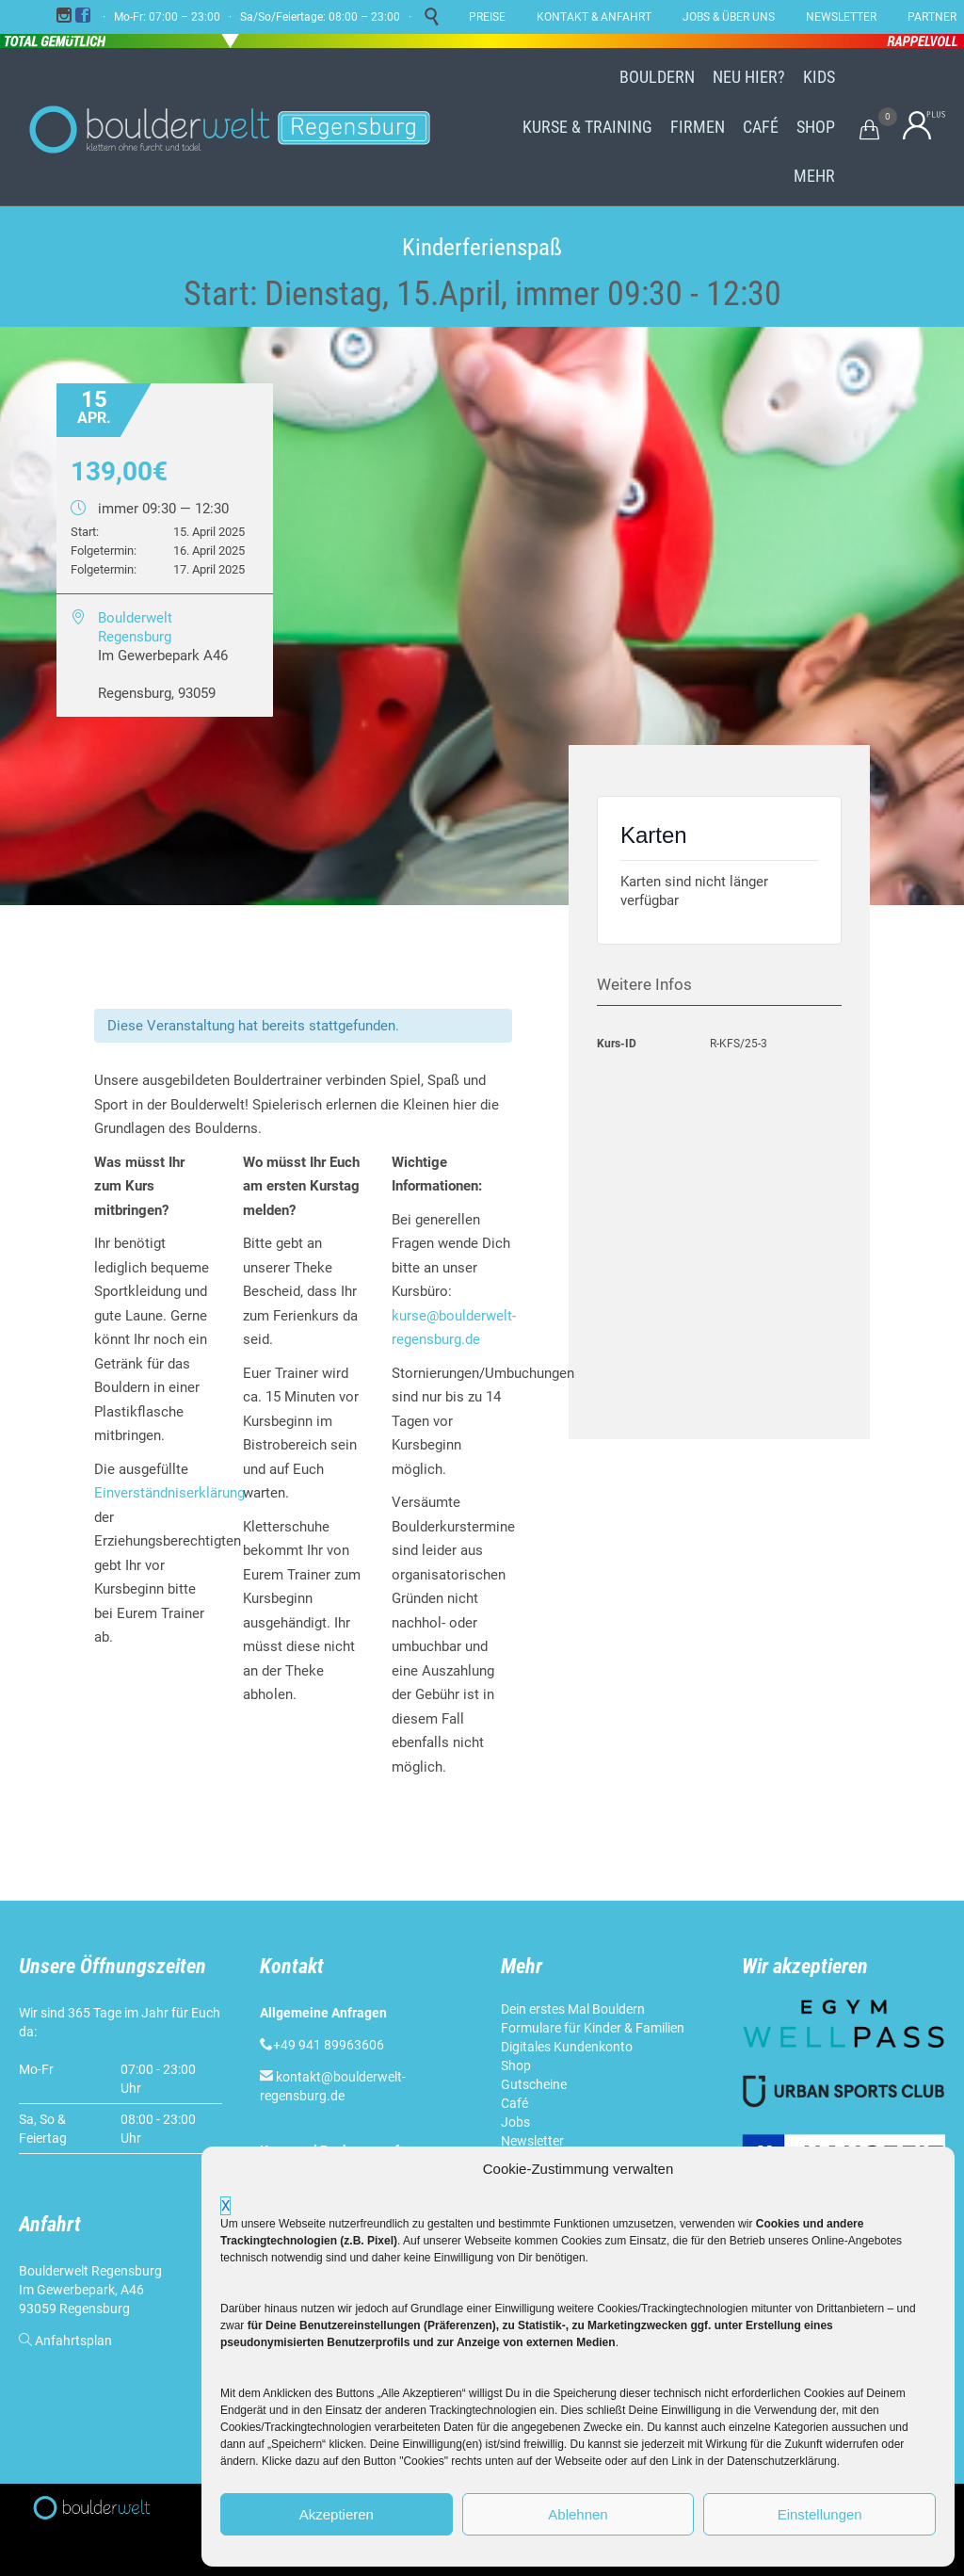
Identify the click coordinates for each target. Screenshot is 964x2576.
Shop (516, 2065)
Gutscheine (534, 2084)
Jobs (515, 2122)
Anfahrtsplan (73, 2340)
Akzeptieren (336, 2514)
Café (514, 2103)
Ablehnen (577, 2514)
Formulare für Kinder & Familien (592, 2027)
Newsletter (532, 2140)
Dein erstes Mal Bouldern (573, 2009)
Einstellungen (820, 2514)
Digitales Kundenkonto (567, 2046)
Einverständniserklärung (169, 1492)
